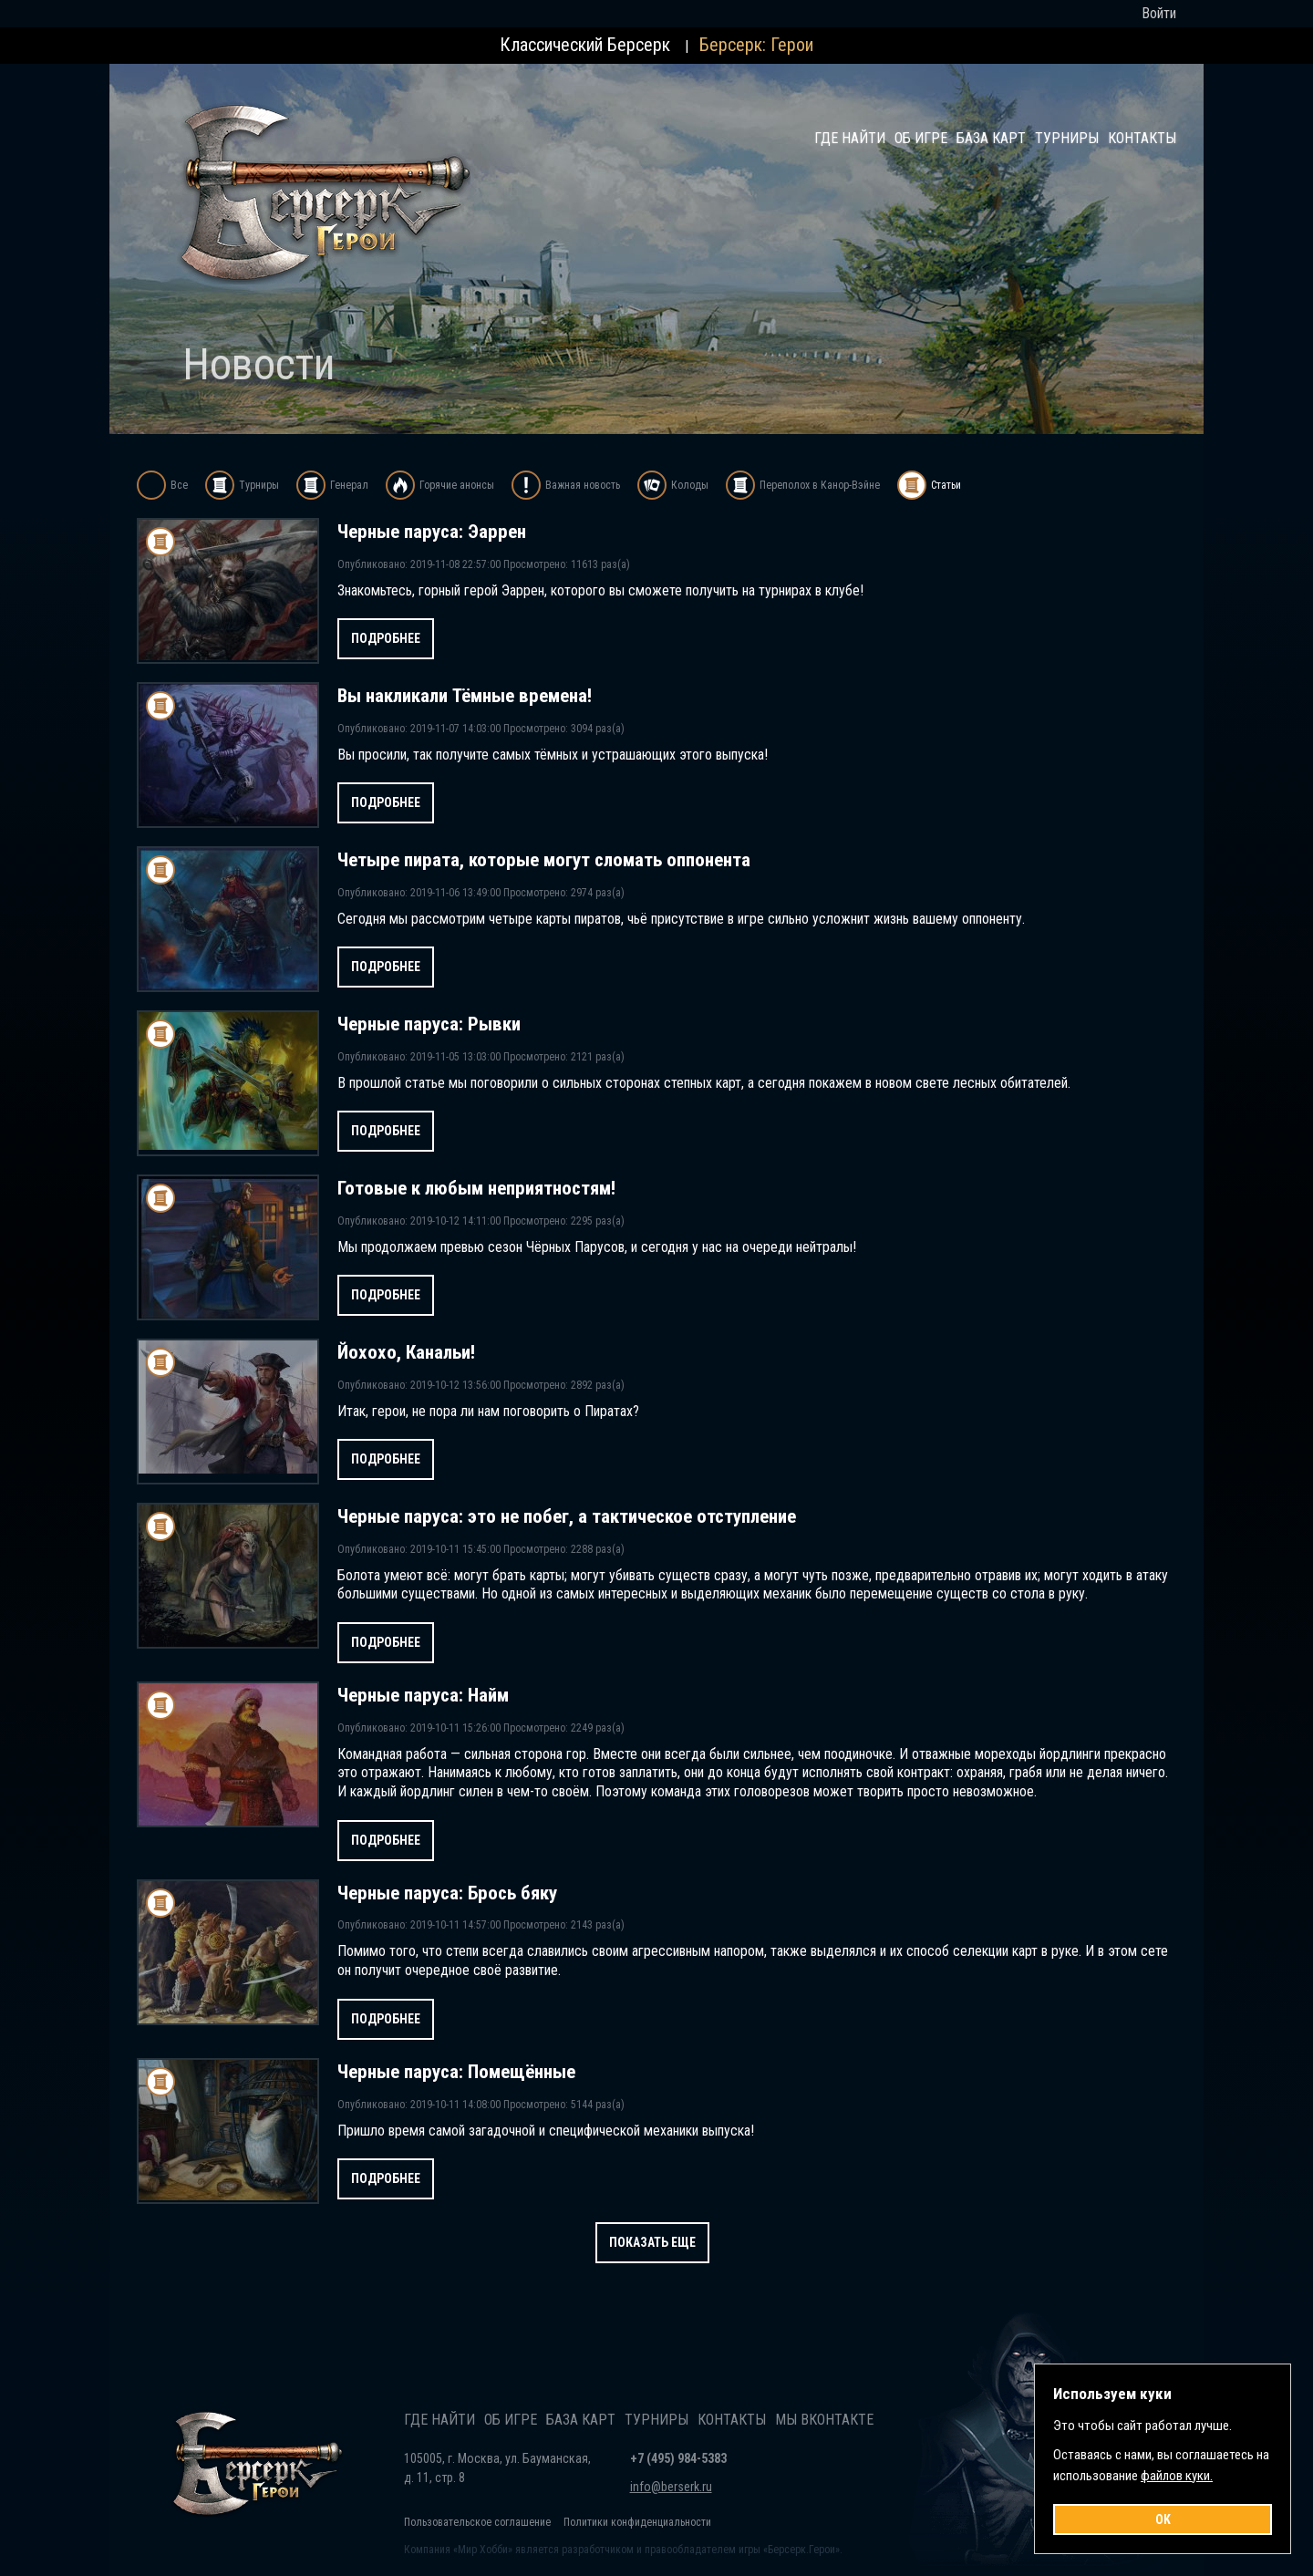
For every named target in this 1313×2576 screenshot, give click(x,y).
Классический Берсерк (585, 45)
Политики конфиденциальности (637, 2522)
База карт (991, 138)
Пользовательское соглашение (477, 2522)
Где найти (849, 138)
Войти (1159, 13)
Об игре (920, 138)
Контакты (1142, 138)
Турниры (1067, 138)
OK (1163, 2519)
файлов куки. (1177, 2475)
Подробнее (385, 638)
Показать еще (652, 2242)
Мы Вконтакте (824, 2419)
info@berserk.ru (671, 2486)
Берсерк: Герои (756, 45)
